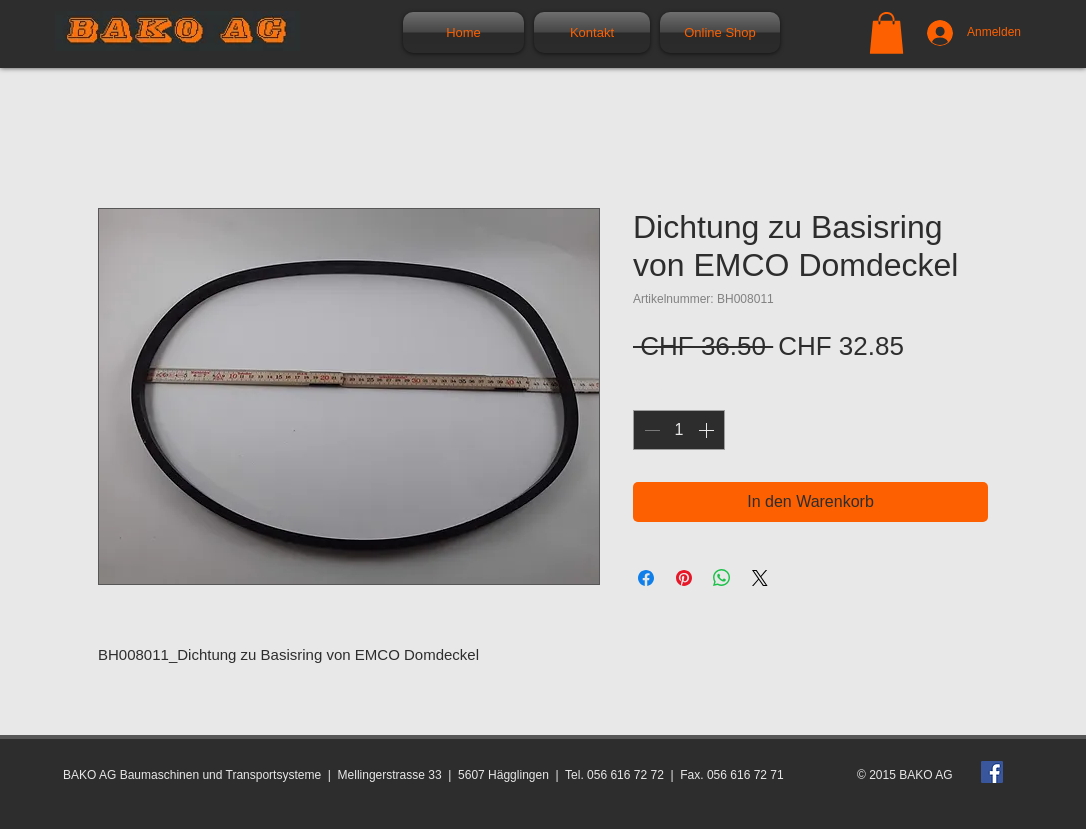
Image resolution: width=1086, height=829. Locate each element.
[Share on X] (760, 578)
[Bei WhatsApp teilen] (722, 578)
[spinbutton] (679, 430)
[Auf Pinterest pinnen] (684, 578)
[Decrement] (650, 430)
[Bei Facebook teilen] (646, 578)
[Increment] (708, 430)
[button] (886, 33)
